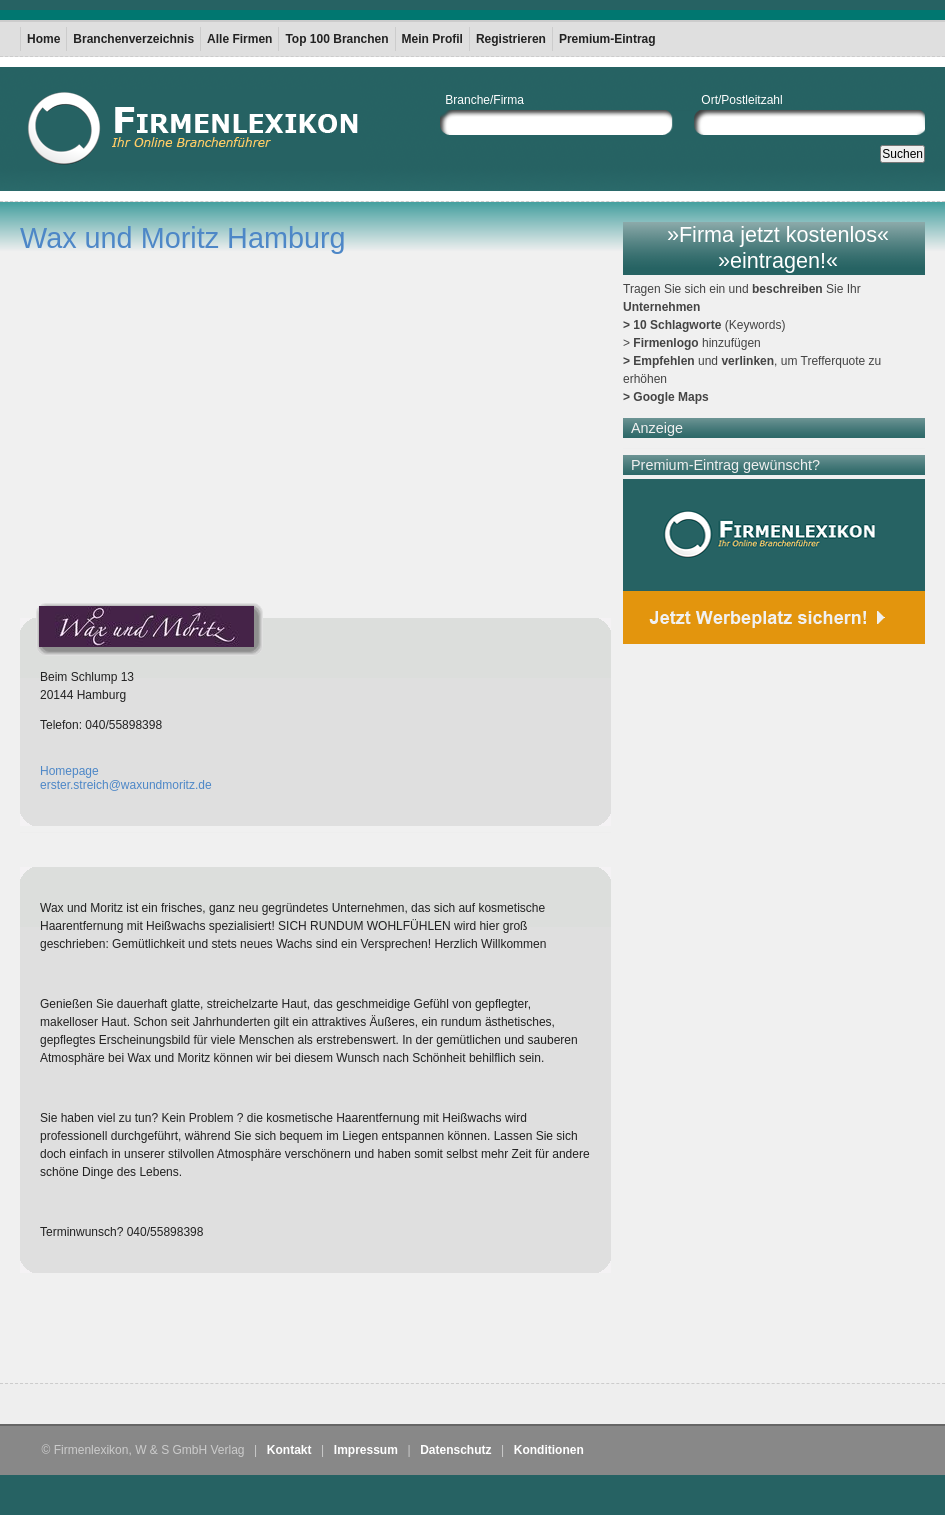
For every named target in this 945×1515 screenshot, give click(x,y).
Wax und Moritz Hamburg (183, 238)
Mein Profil (432, 39)
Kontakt (289, 1450)
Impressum (366, 1450)
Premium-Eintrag (607, 39)
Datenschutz (455, 1450)
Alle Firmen (239, 39)
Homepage (69, 771)
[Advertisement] (254, 1333)
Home (43, 39)
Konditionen (549, 1450)
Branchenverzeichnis (133, 39)
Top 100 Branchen (336, 39)
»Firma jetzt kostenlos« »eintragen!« (778, 247)
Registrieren (511, 39)
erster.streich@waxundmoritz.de (126, 785)
